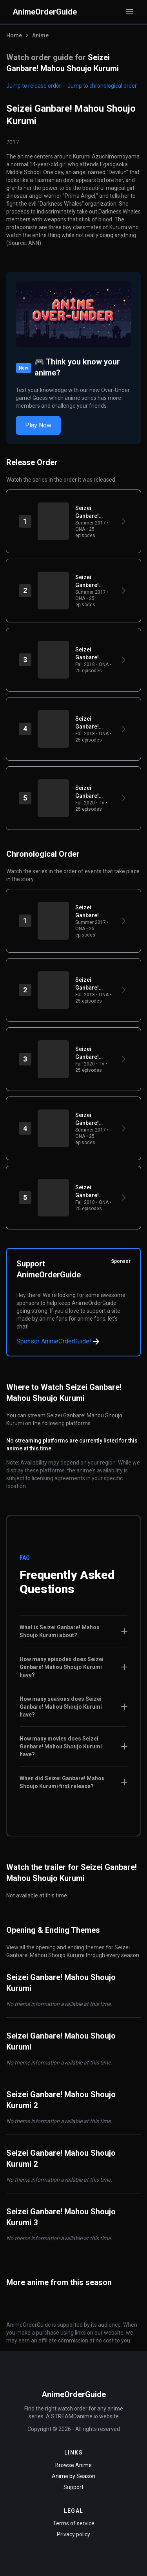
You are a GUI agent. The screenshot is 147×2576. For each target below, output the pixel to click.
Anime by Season (73, 2476)
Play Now (38, 425)
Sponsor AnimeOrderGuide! (58, 1341)
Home (14, 35)
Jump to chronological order (102, 86)
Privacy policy (73, 2534)
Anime (40, 35)
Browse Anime (73, 2465)
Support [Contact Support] (73, 2487)
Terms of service (73, 2523)
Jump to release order (33, 86)
